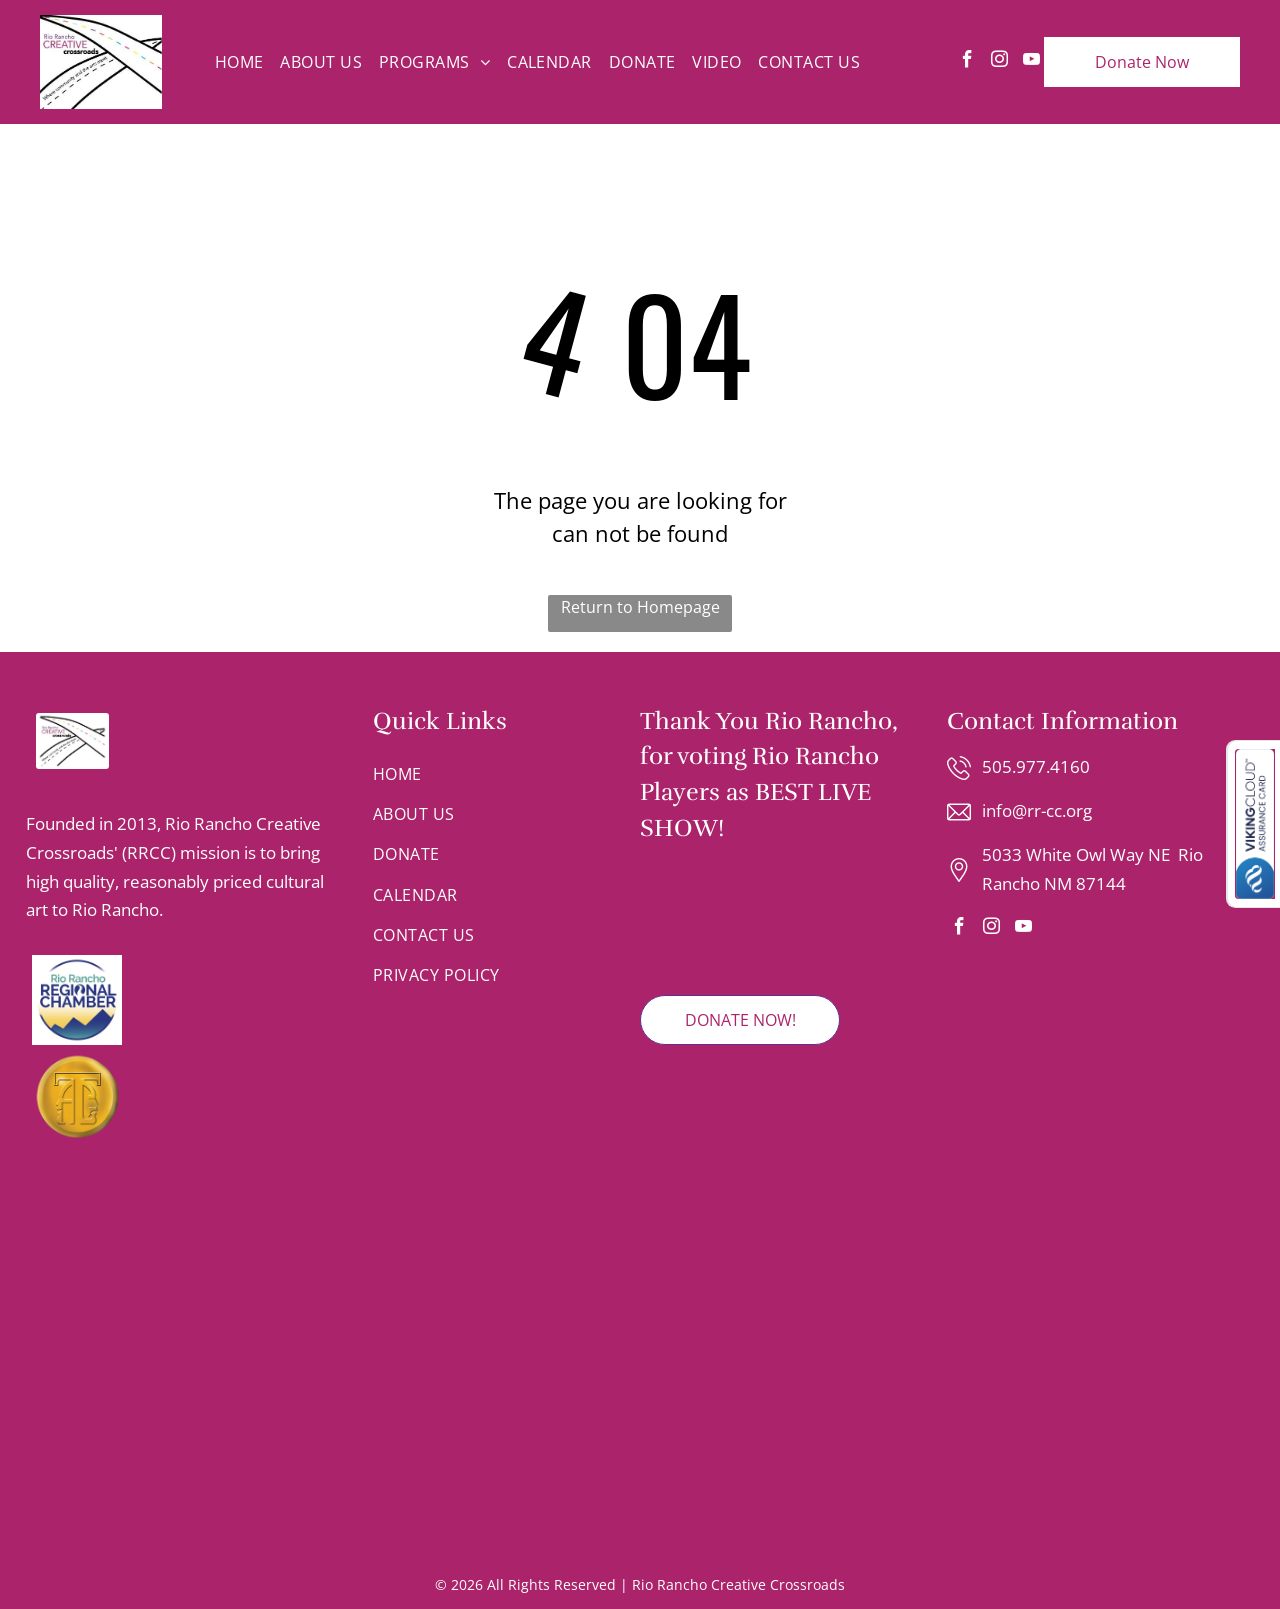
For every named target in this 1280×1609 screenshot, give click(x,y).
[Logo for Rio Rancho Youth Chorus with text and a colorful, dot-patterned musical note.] (215, 1406)
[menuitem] (239, 62)
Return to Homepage (640, 607)
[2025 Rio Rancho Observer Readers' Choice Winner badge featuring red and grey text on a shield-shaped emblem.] (693, 920)
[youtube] (1031, 62)
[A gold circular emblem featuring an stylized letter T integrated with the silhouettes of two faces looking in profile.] (179, 1096)
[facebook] (967, 62)
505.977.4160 (1036, 766)
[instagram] (999, 62)
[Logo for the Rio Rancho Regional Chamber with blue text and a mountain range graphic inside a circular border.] (179, 1000)
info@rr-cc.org (1037, 810)
